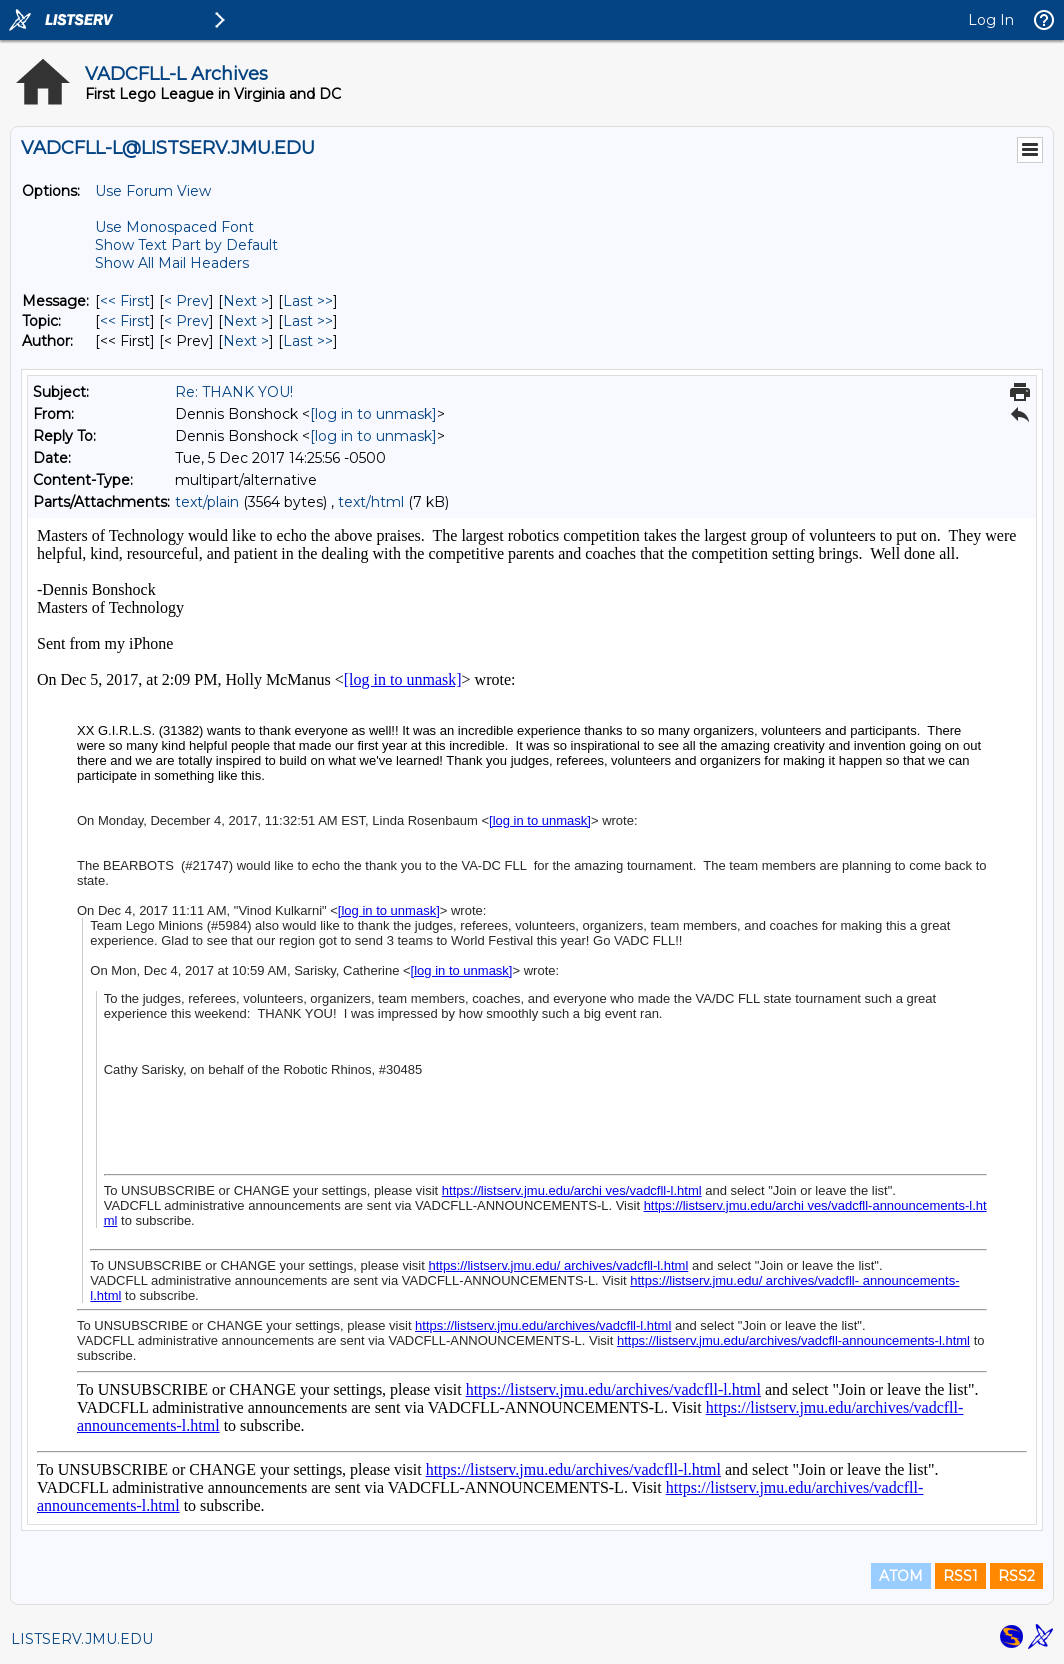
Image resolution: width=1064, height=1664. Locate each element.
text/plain (207, 502)
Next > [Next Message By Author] (246, 341)
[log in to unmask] (373, 414)
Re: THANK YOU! (234, 392)
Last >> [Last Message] (308, 301)
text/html (371, 502)
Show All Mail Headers (172, 263)
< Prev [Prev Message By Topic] (186, 321)
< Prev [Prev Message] (186, 301)
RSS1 (960, 1576)
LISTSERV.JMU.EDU (82, 1639)
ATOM (901, 1576)
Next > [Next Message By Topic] (246, 321)
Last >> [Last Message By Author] (308, 341)
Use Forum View (153, 191)
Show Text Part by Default (186, 245)
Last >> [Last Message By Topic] (308, 321)
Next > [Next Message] (246, 301)
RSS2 (1016, 1576)
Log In (991, 20)
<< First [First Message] (125, 301)
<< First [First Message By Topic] (125, 321)
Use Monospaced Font (174, 227)
